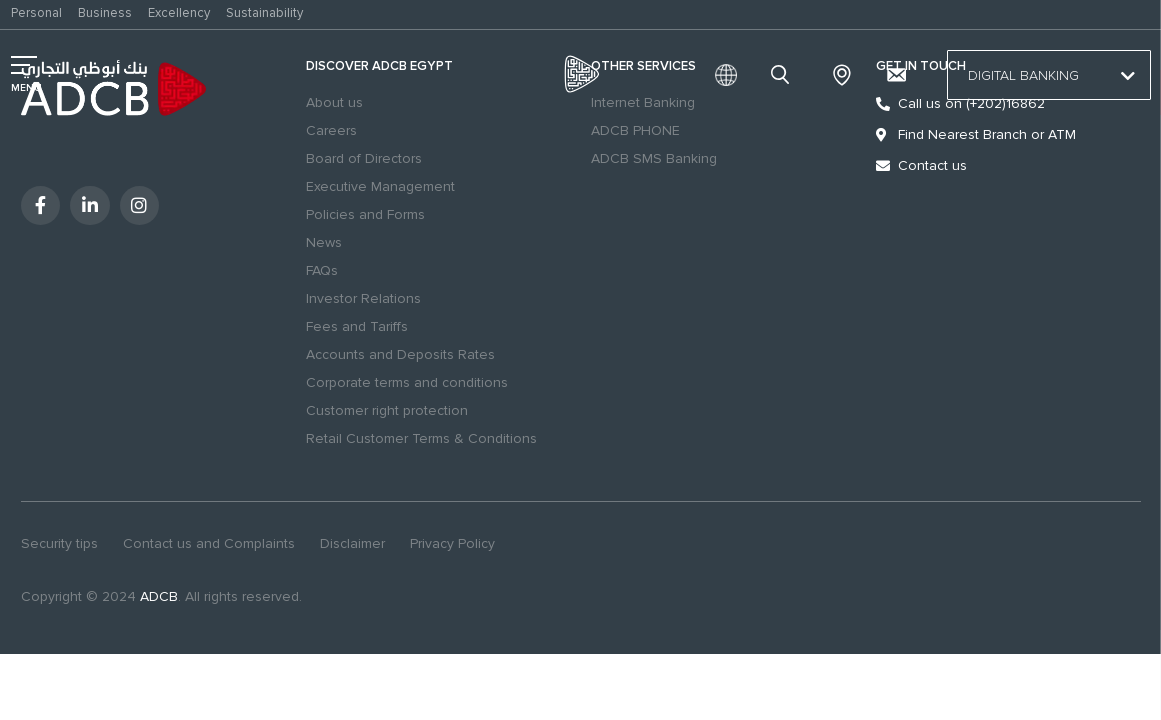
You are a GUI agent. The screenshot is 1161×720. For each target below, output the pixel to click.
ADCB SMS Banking (654, 158)
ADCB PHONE (635, 130)
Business (105, 13)
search (783, 75)
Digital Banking (1049, 76)
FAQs (322, 270)
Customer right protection (387, 410)
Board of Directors (364, 158)
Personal (36, 13)
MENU (26, 88)
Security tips (59, 543)
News (324, 242)
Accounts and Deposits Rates (400, 354)
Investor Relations (363, 298)
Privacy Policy (452, 543)
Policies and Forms (365, 214)
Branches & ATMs (842, 75)
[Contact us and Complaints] (896, 75)
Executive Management (380, 186)
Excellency (179, 13)
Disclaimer (352, 543)
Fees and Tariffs (357, 326)
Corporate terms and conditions (407, 382)
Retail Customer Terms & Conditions (421, 438)
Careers (331, 130)
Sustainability (264, 13)
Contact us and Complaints (209, 543)
